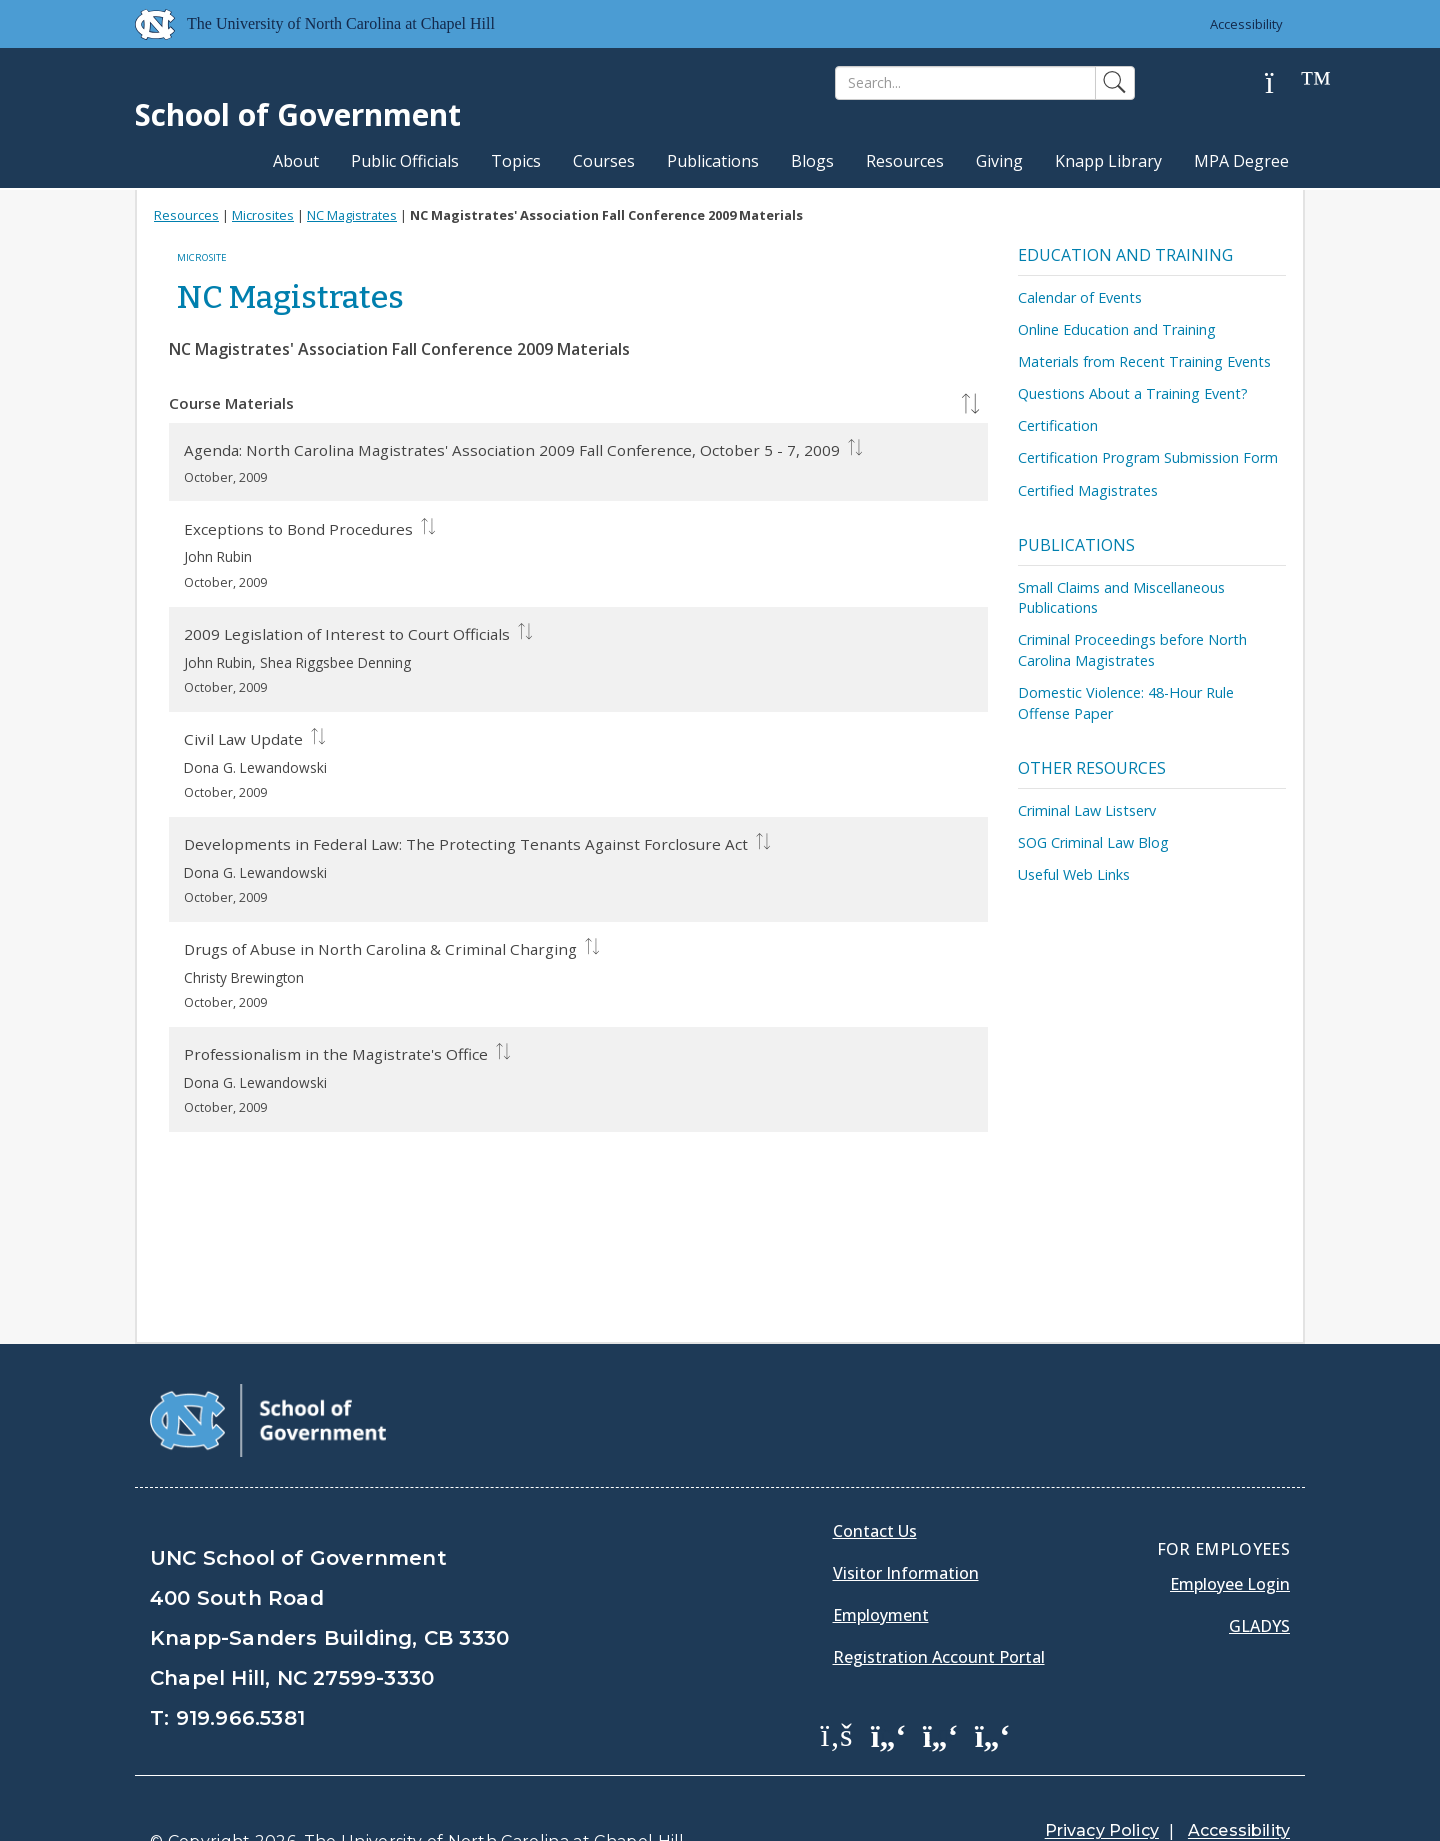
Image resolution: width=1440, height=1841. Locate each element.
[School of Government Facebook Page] (837, 1684)
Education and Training (1125, 255)
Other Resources (1092, 768)
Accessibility (1245, 24)
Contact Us (875, 1480)
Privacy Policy (1102, 1780)
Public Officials (405, 161)
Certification (1058, 425)
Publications (713, 161)
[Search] (965, 83)
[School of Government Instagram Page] (993, 1684)
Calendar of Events (1080, 297)
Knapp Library (1108, 161)
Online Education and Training (1117, 329)
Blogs (812, 161)
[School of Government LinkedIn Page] (941, 1684)
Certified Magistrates (1088, 490)
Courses (604, 161)
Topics (516, 161)
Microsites (263, 215)
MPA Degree (1241, 161)
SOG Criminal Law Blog (1093, 842)
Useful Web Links (1074, 874)
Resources (905, 161)
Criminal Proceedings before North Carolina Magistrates (1132, 650)
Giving (999, 161)
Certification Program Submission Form (1148, 457)
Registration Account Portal (939, 1606)
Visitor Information (906, 1522)
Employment (881, 1564)
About (296, 161)
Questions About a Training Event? (1133, 393)
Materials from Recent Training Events (1144, 361)
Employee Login (1230, 1533)
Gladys (1259, 1575)
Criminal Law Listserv (1087, 810)
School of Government (298, 114)
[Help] (1285, 83)
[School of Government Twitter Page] (889, 1684)
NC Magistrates (352, 215)
